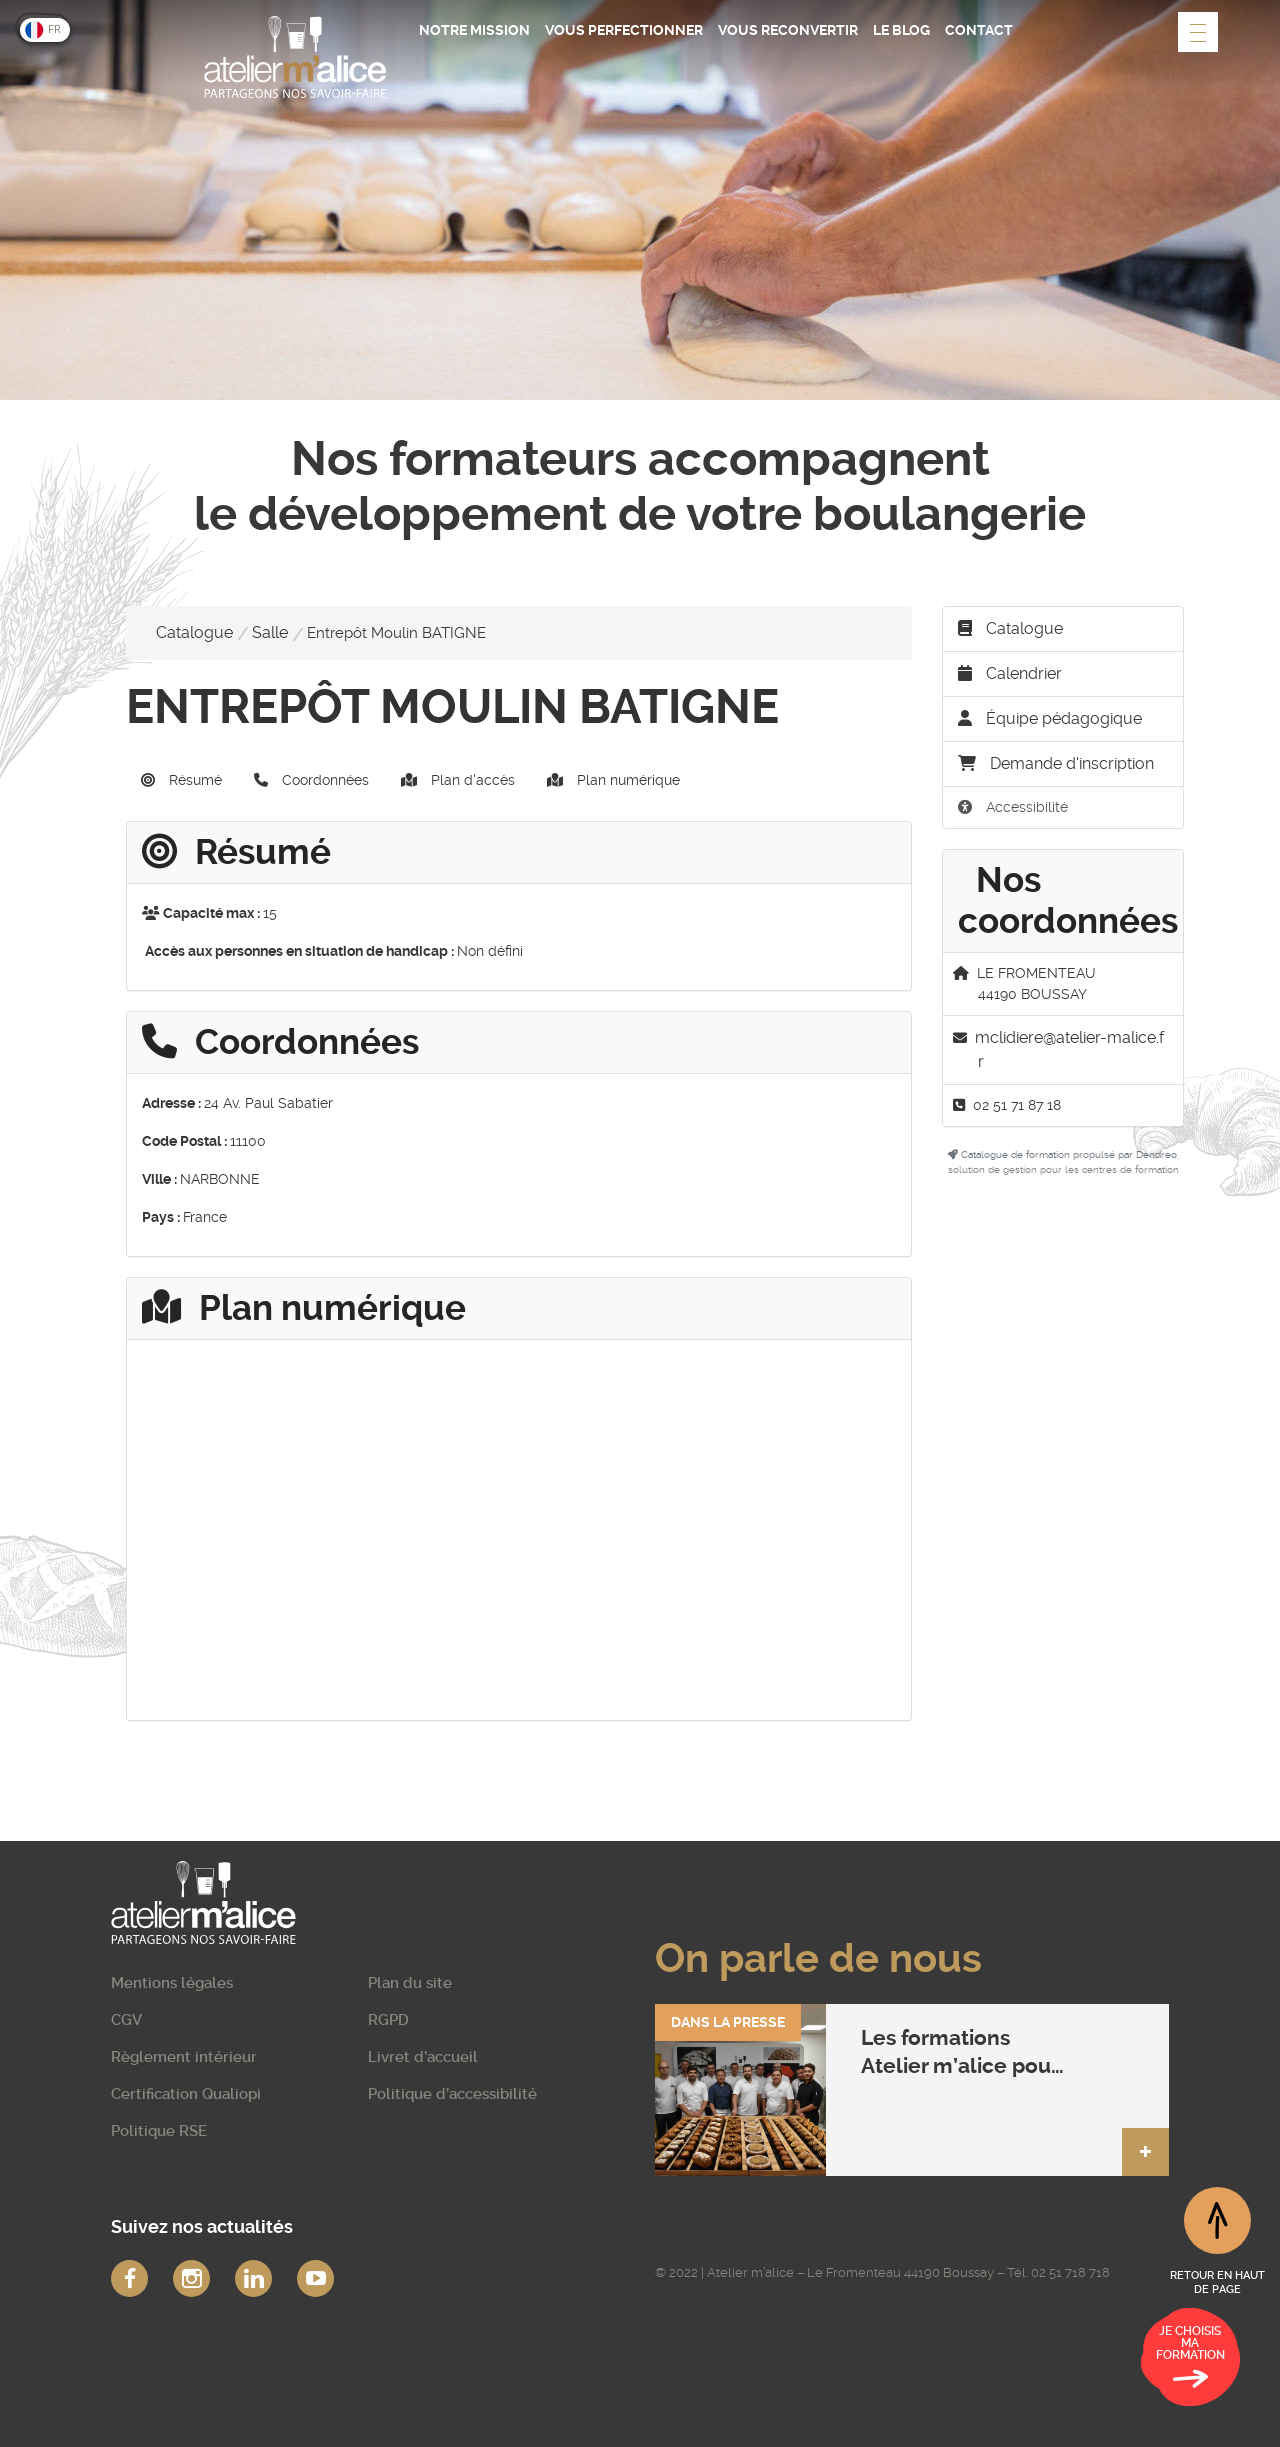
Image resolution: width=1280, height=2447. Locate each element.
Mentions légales (172, 1983)
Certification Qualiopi (186, 2094)
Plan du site (410, 1983)
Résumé (181, 780)
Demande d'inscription (1056, 763)
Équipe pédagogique (1050, 718)
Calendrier (1010, 673)
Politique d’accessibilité (452, 2094)
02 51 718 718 (1070, 2272)
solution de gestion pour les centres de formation (1063, 1169)
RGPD (388, 2020)
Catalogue (194, 632)
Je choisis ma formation (1190, 2360)
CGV (126, 2020)
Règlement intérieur (184, 2057)
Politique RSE (159, 2131)
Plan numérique (613, 780)
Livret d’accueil (423, 2057)
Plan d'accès (458, 780)
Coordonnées (311, 780)
